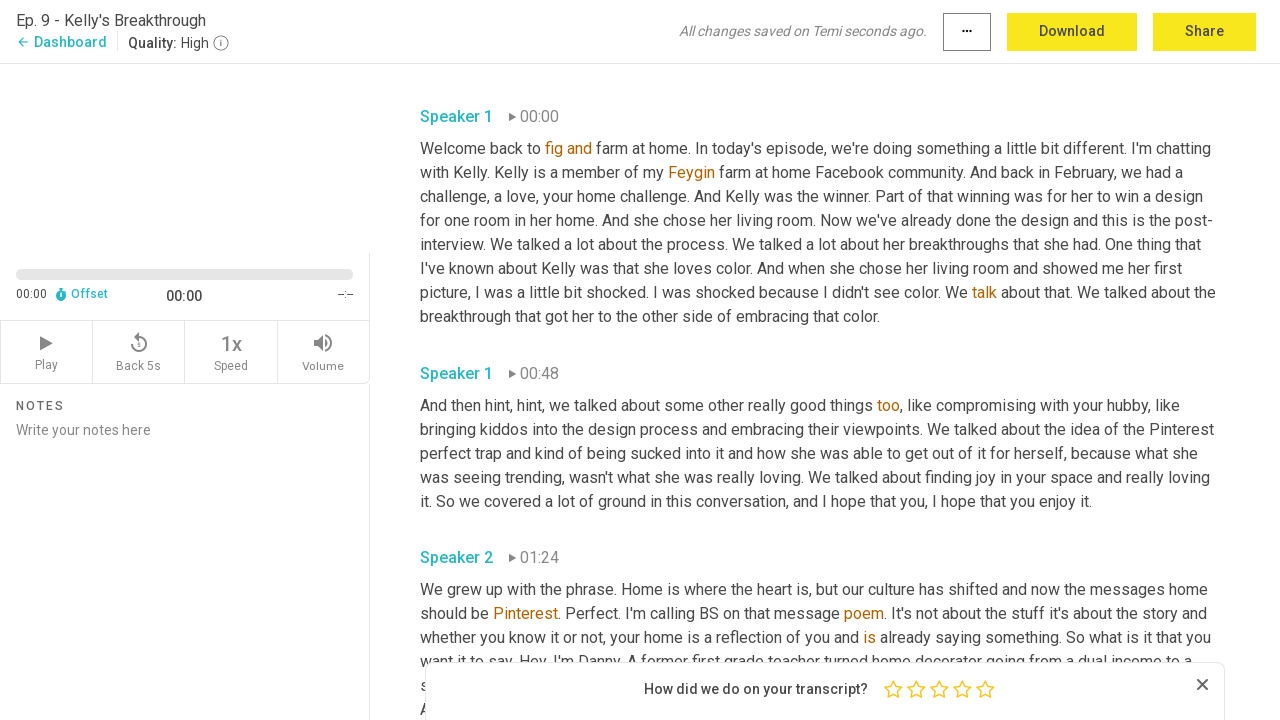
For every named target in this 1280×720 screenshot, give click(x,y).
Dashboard (61, 42)
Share (1204, 31)
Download (1072, 31)
